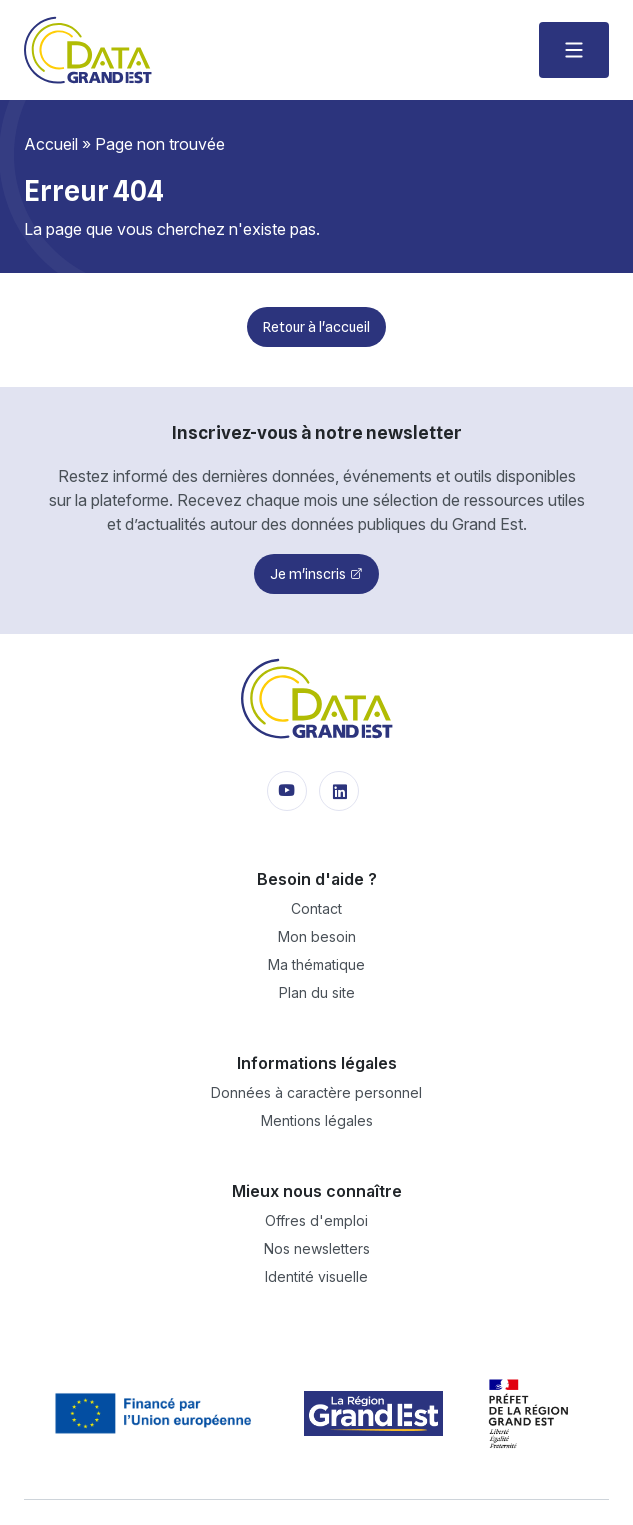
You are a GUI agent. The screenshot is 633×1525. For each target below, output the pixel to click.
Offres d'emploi (316, 1220)
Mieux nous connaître (317, 1191)
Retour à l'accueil (316, 327)
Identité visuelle (316, 1276)
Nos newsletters (317, 1248)
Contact (316, 908)
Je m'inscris (308, 574)
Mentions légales (317, 1120)
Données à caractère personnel (316, 1092)
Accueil (51, 144)
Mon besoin (317, 936)
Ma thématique (316, 964)
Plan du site (317, 992)
